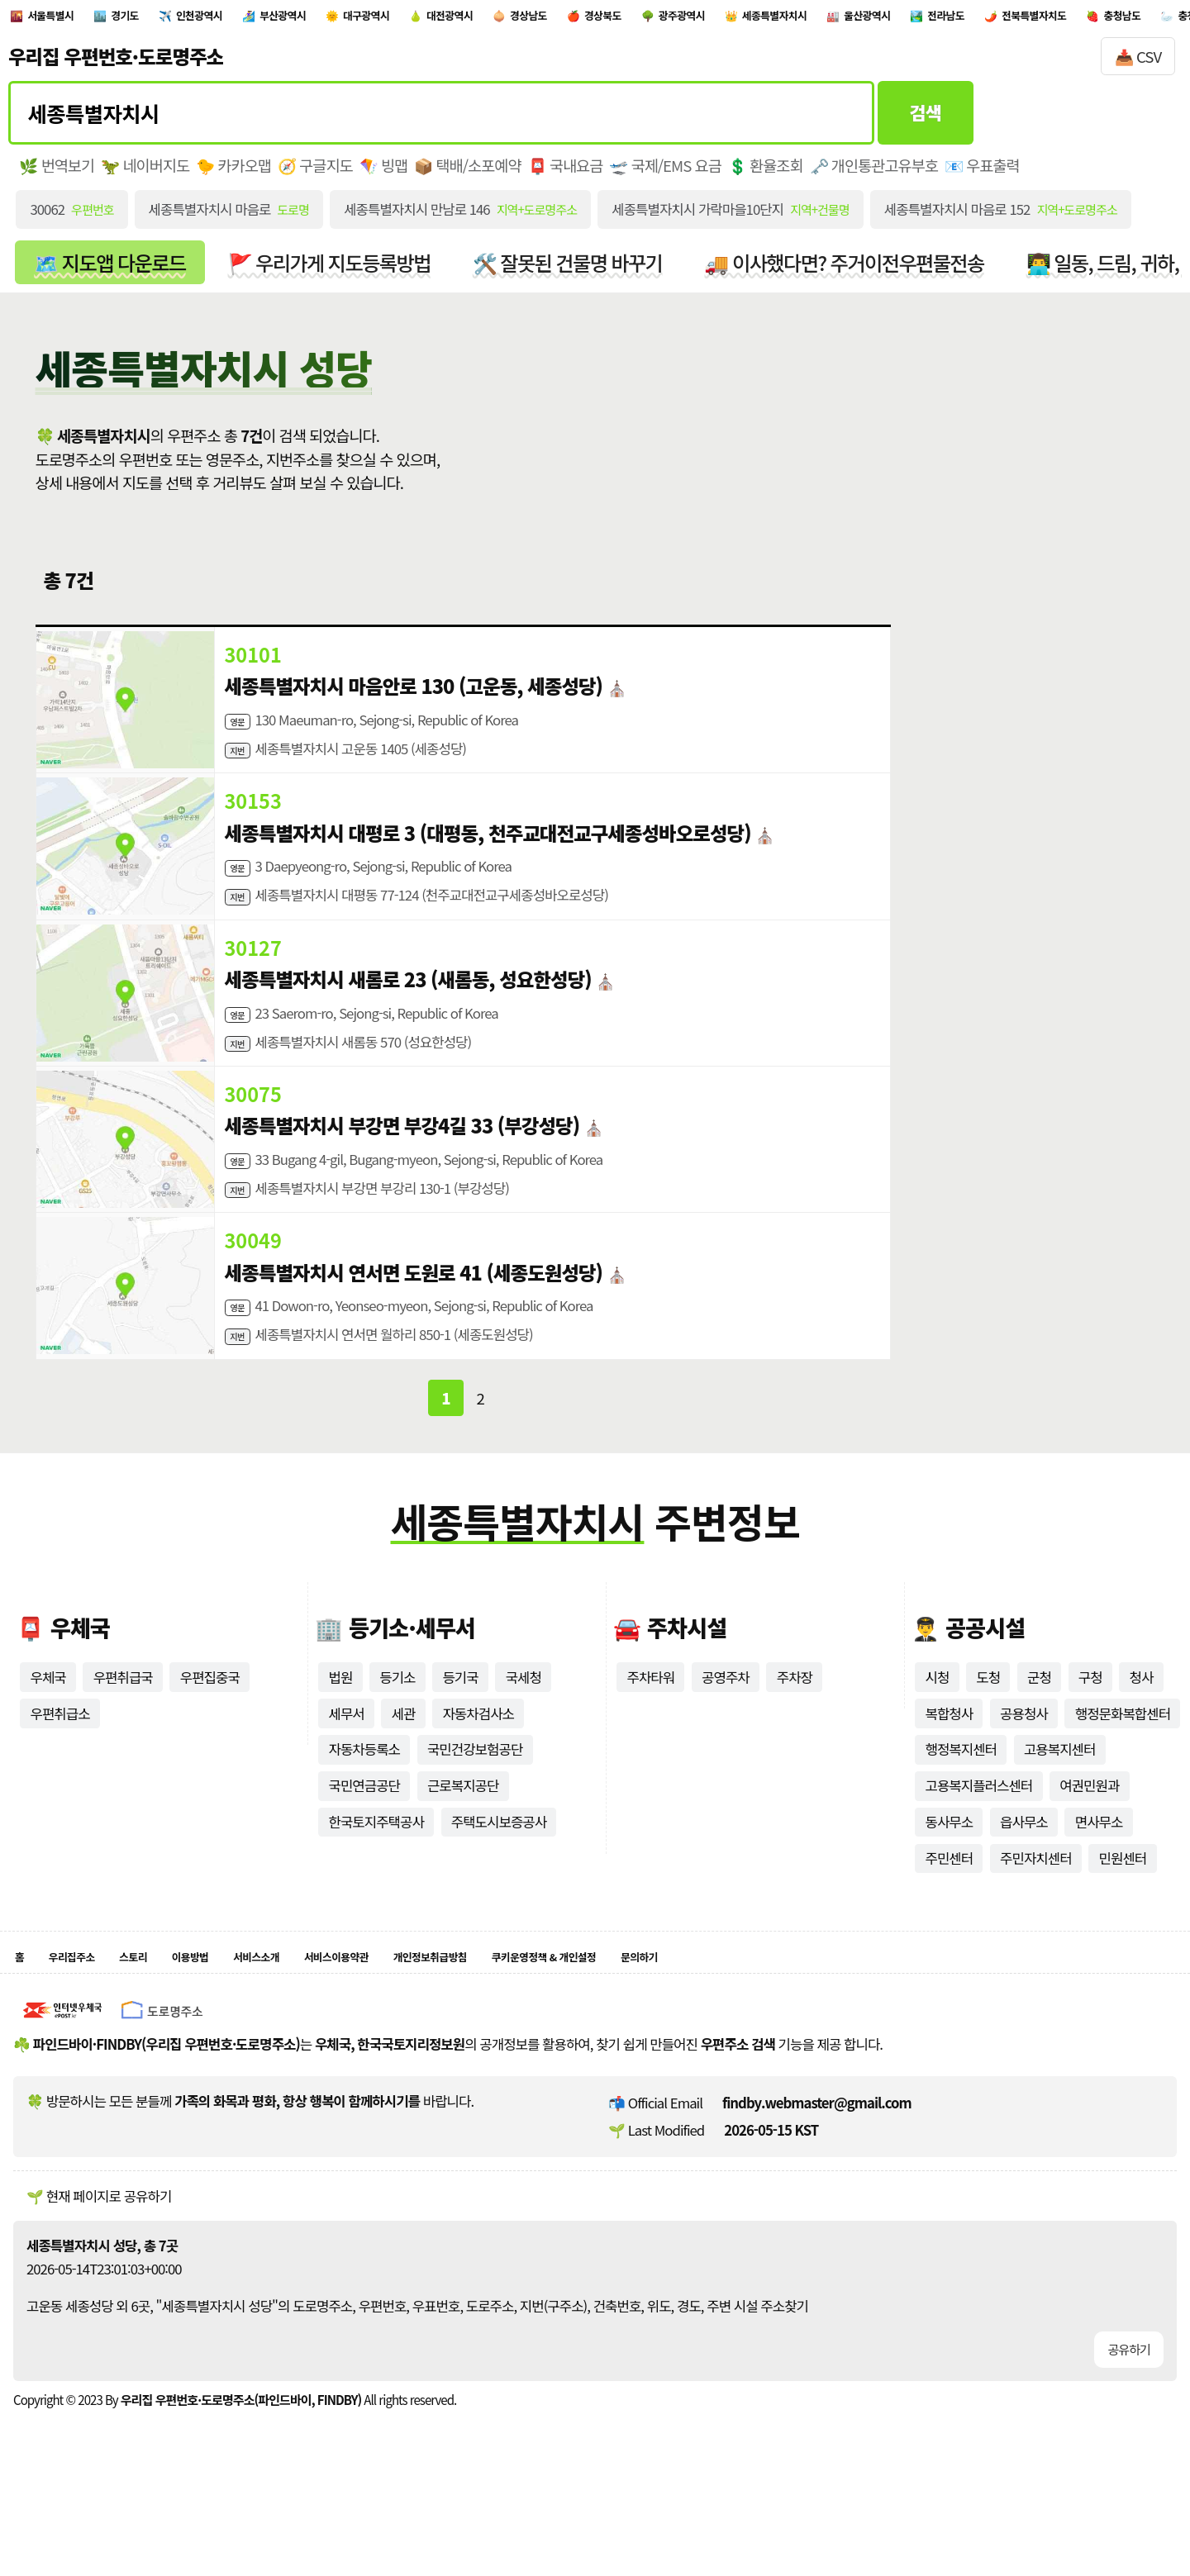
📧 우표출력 (982, 174)
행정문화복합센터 (1122, 1765)
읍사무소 (1024, 1874)
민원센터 (1123, 1910)
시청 (937, 1729)
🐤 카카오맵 (233, 174)
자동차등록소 (364, 1802)
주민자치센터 (1036, 1910)
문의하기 (829, 2014)
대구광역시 (477, 19)
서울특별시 (66, 19)
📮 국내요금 (565, 174)
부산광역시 (368, 19)
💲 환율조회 (765, 174)
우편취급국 (123, 1729)
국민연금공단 (364, 1838)
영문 (240, 730)
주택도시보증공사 (498, 1874)
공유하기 (1128, 2410)
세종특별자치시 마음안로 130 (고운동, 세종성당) (414, 695)
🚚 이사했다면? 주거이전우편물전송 (843, 270)
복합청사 (949, 1765)
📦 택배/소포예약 (467, 174)
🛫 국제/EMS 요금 (665, 174)
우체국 (47, 1729)
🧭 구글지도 (315, 174)
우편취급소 (59, 1765)
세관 (404, 1765)
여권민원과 (1089, 1838)
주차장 (794, 1729)
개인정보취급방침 (549, 2014)
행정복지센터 (961, 1802)
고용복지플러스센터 (978, 1838)
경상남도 (689, 19)
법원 (340, 1729)
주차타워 (650, 1729)
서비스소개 (320, 2014)
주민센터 (949, 1910)
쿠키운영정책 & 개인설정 (702, 2014)
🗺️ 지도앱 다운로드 (109, 270)
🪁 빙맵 (383, 174)
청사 (1142, 1729)
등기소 (397, 1729)
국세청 (523, 1729)
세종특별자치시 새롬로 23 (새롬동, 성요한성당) (408, 1005)
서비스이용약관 (424, 2014)
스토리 (163, 2014)
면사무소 (1099, 1874)
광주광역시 (888, 19)
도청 (988, 1729)
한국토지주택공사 (375, 1874)
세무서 (346, 1765)
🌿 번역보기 (56, 174)
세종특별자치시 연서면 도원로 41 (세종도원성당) (414, 1316)
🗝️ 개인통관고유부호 (874, 174)
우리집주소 (86, 2014)
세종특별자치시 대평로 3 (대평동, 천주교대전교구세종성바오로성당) (488, 850)
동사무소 (949, 1874)
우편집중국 (210, 1729)
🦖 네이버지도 (145, 174)
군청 (1039, 1729)
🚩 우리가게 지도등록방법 (329, 270)
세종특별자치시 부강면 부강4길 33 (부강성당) (402, 1161)
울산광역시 (1134, 19)
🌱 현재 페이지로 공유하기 (98, 2257)
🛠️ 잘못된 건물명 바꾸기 (568, 270)
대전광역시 (587, 19)
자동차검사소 (478, 1765)
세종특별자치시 (1011, 19)
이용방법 (235, 2014)
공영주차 (726, 1729)
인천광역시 (258, 19)
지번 (240, 763)
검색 (926, 121)
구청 (1090, 1729)
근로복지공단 (463, 1838)
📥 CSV (1138, 65)
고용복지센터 (1060, 1802)
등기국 (460, 1729)
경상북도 (786, 19)
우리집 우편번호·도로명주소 (115, 65)
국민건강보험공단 (474, 1802)
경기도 (162, 19)
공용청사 (1024, 1765)
